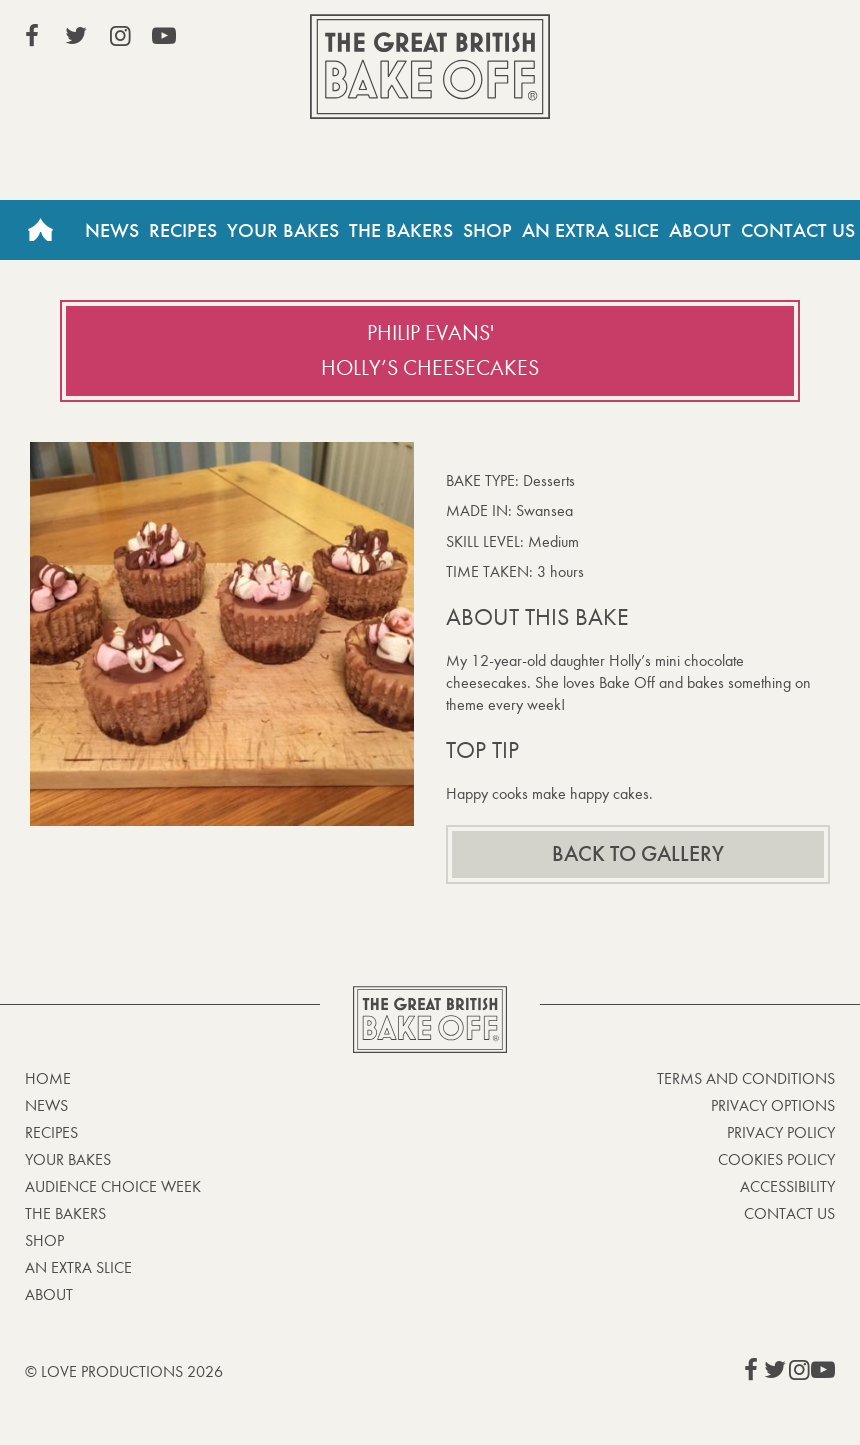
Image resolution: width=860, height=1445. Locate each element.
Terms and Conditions (746, 1078)
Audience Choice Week (113, 1186)
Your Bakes (283, 230)
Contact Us (798, 230)
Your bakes (68, 1159)
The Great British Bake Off (430, 66)
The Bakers (401, 230)
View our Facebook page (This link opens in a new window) (32, 36)
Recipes (183, 230)
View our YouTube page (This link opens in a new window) (164, 36)
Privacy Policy (781, 1132)
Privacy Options (773, 1105)
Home (40, 230)
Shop (487, 230)
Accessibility (787, 1186)
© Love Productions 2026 (124, 1371)
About (700, 230)
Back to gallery (638, 854)
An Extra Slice (590, 230)
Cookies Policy (776, 1159)
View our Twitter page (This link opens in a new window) (76, 36)
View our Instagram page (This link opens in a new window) (120, 36)
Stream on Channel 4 (744, 39)
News (112, 230)
